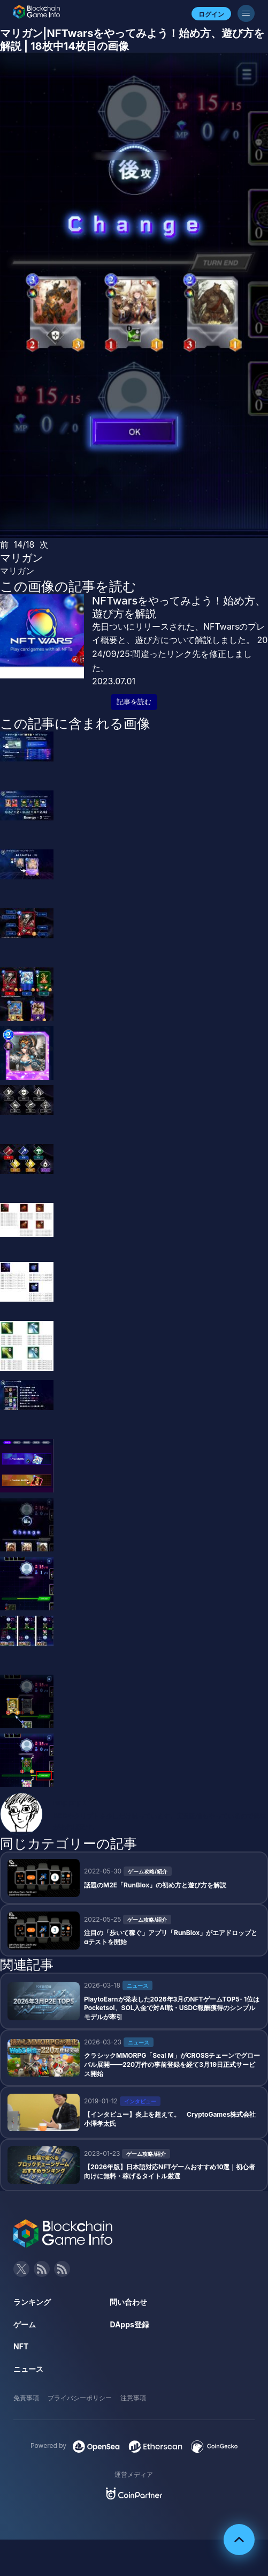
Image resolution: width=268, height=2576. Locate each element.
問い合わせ (128, 2301)
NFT (20, 2346)
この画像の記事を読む (68, 586)
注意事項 (133, 2398)
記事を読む (134, 702)
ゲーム (24, 2324)
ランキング (32, 2301)
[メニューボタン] (246, 13)
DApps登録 (129, 2324)
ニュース (28, 2368)
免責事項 (26, 2398)
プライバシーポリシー (80, 2398)
